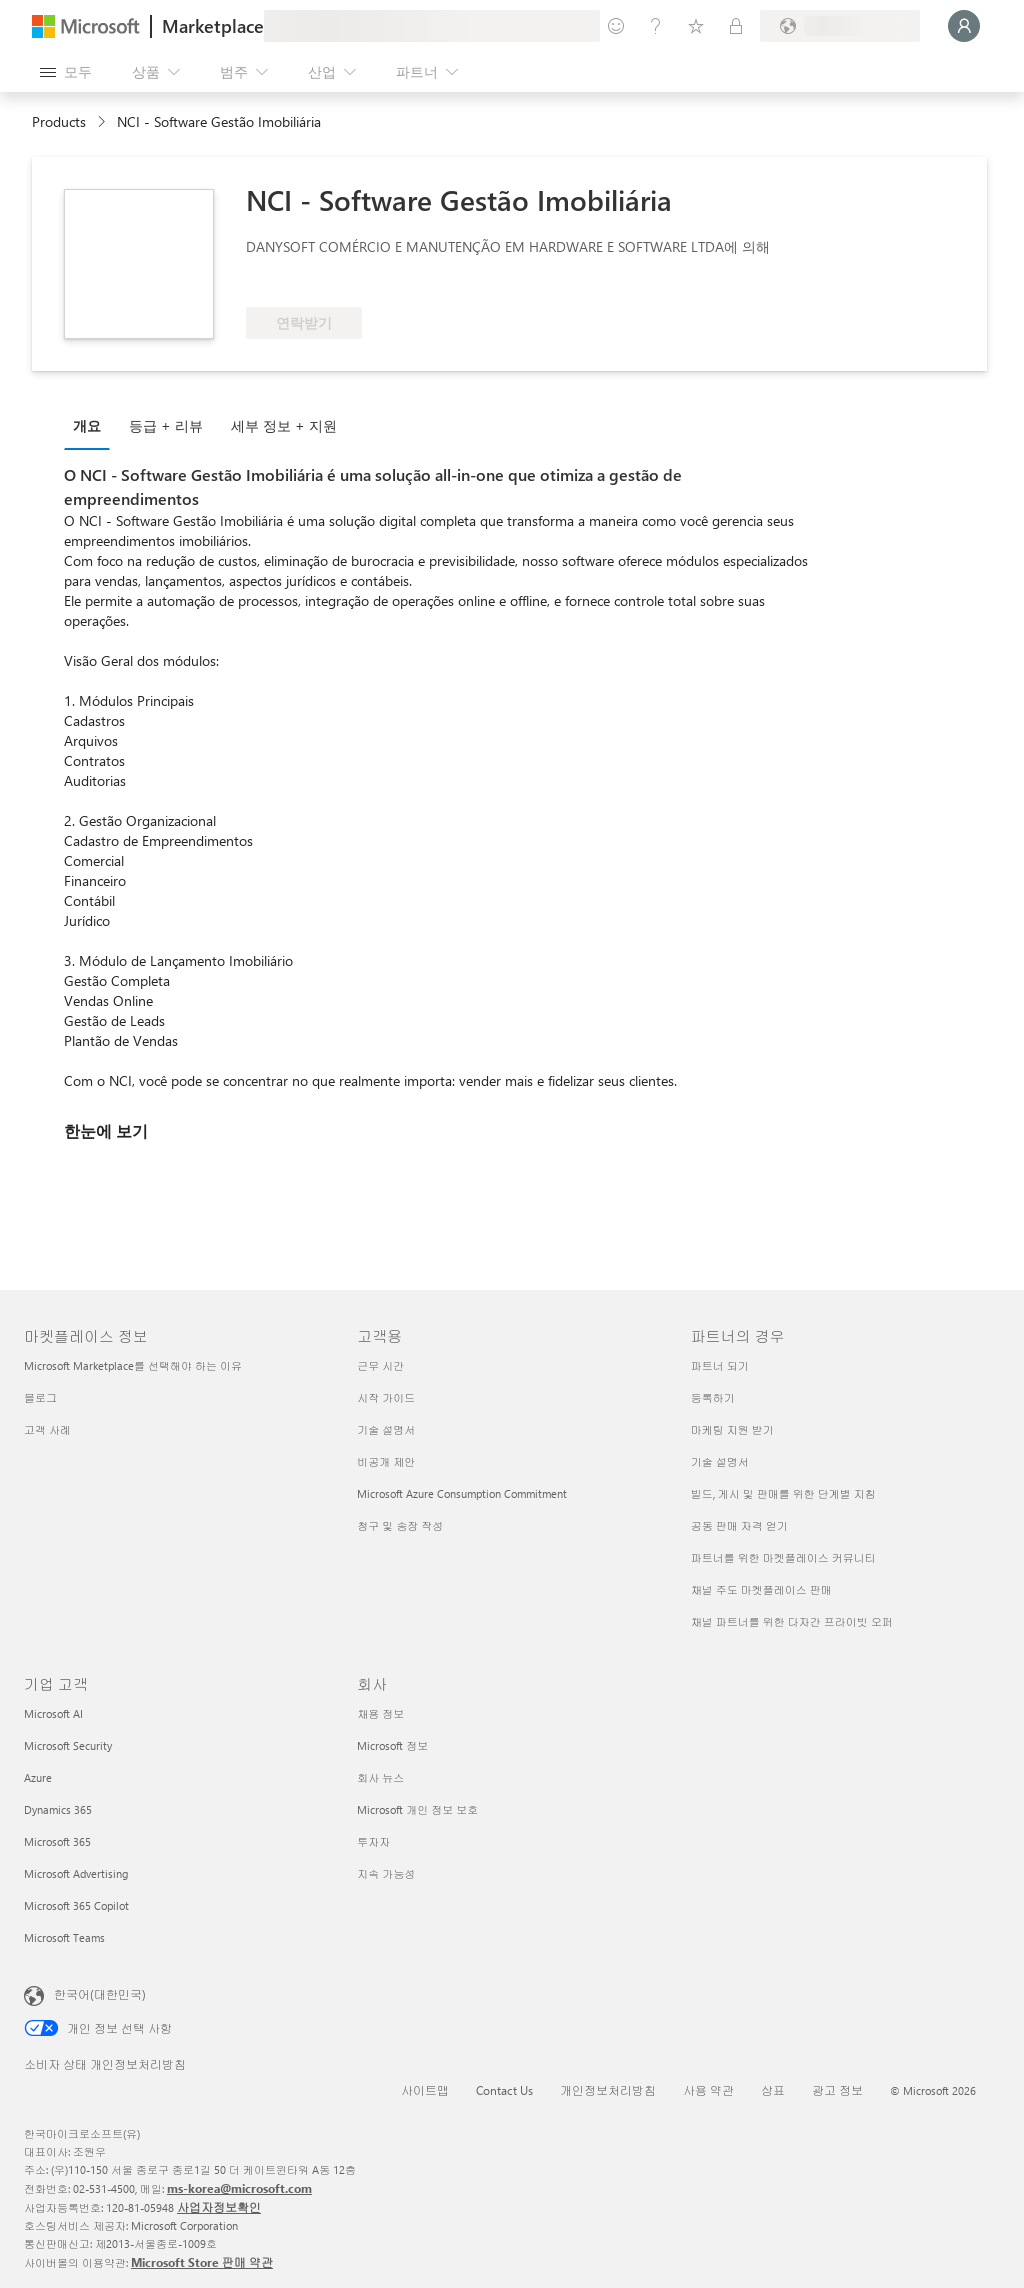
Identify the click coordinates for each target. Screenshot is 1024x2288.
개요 (87, 425)
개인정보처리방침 (608, 2090)
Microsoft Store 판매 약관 (202, 2262)
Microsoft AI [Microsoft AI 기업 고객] (53, 1713)
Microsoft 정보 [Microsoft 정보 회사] (392, 1745)
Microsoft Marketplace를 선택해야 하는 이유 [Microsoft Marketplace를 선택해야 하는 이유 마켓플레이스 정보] (133, 1365)
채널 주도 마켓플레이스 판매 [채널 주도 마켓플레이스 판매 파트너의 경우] (761, 1589)
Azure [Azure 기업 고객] (38, 1777)
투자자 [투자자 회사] (373, 1841)
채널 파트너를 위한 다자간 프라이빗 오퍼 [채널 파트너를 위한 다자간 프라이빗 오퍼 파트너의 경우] (792, 1621)
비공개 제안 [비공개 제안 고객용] (386, 1461)
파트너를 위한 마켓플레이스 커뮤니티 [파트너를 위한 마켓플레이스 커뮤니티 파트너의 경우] (783, 1557)
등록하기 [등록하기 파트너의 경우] (713, 1397)
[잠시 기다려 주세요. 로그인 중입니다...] (964, 26)
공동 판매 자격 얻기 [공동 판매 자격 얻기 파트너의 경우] (739, 1525)
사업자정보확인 (219, 2207)
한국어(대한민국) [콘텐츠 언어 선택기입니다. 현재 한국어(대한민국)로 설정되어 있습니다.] (100, 1994)
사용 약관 (708, 2090)
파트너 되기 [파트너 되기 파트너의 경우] (720, 1365)
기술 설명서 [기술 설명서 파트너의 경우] (720, 1461)
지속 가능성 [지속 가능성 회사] (386, 1873)
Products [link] (59, 121)
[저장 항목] (696, 26)
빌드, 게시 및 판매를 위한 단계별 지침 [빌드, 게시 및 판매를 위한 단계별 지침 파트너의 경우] (783, 1493)
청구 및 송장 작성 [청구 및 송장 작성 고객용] (400, 1525)
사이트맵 (425, 2090)
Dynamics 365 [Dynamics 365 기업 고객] (58, 1809)
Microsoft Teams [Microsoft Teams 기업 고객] (64, 1937)
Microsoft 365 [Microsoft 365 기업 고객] (57, 1841)
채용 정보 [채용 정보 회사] (380, 1713)
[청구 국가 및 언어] (840, 26)
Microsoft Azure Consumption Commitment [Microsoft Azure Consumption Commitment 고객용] (462, 1493)
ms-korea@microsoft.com (239, 2188)
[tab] (92, 425)
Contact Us (504, 2090)
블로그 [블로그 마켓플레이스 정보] (40, 1397)
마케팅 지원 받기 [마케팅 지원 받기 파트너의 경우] (732, 1429)
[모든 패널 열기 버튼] (66, 72)
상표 (773, 2090)
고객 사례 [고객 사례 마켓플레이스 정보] (47, 1429)
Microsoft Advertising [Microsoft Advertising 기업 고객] (76, 1873)
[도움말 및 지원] (656, 26)
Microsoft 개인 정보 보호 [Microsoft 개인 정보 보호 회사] (417, 1809)
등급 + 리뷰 (166, 425)
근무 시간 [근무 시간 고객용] (380, 1365)
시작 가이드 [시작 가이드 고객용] (386, 1397)
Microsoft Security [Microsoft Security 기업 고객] (68, 1745)
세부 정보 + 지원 (284, 425)
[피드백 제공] (616, 26)
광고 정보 (837, 2090)
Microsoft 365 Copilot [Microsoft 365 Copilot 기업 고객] (76, 1905)
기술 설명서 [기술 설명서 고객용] (386, 1429)
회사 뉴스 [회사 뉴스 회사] (380, 1777)
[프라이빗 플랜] (736, 26)
